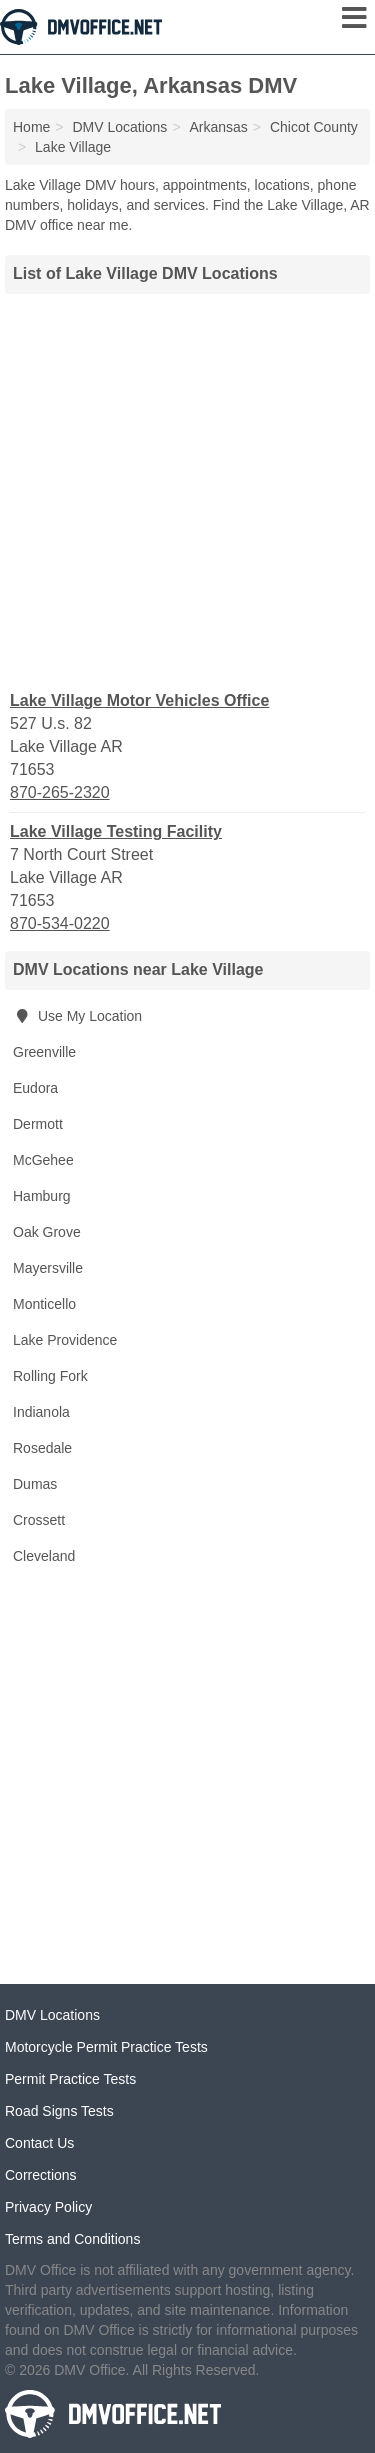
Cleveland (44, 1556)
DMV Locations (52, 2015)
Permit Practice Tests (70, 2079)
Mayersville (48, 1268)
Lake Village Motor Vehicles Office (139, 700)
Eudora (35, 1088)
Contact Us (39, 2143)
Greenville (44, 1052)
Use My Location (77, 1016)
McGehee (43, 1160)
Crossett (39, 1520)
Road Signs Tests (59, 2111)
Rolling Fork (50, 1376)
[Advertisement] (187, 489)
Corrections (41, 2175)
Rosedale (42, 1448)
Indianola (41, 1412)
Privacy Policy (48, 2207)
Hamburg (42, 1196)
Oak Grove (47, 1232)
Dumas (35, 1484)
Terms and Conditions (72, 2239)
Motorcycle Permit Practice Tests (106, 2047)
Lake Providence (65, 1340)
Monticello (44, 1304)
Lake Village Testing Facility (116, 831)
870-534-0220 (60, 923)
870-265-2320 (60, 792)
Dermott (38, 1124)
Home (31, 127)
